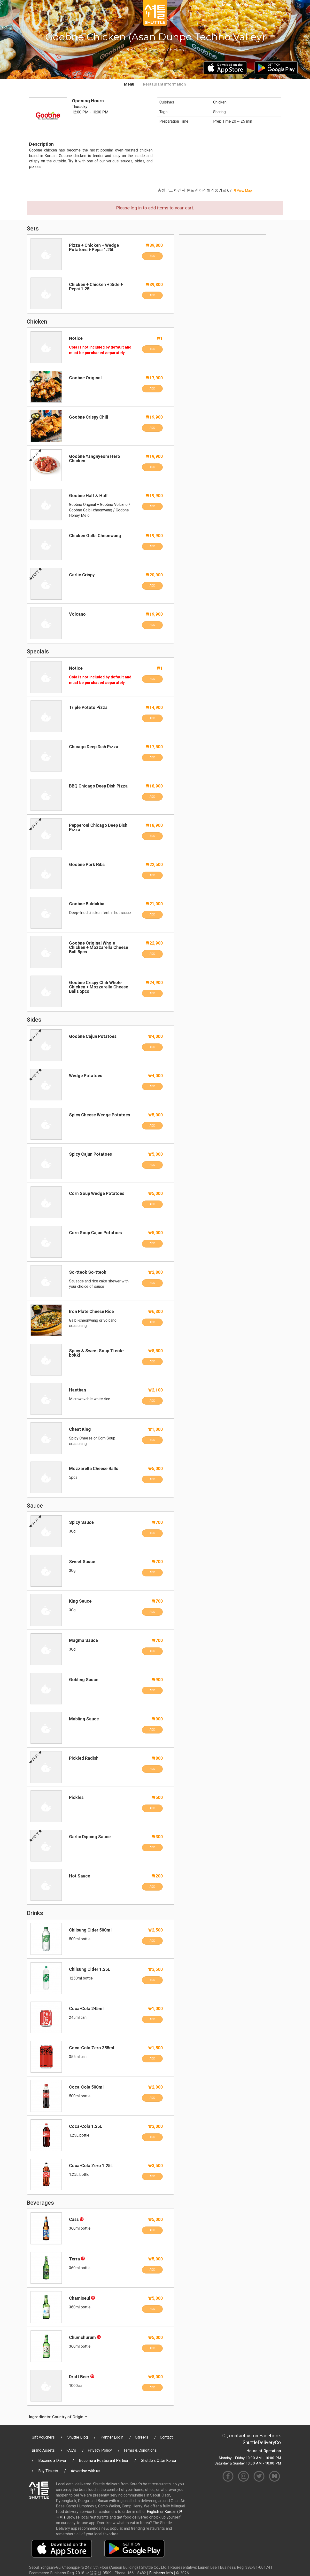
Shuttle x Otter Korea (158, 2460)
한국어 (273, 5)
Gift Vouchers (43, 2437)
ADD (152, 256)
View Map (243, 190)
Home (225, 5)
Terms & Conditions (140, 2450)
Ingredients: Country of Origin (58, 2416)
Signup (242, 5)
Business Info (161, 2573)
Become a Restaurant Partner (103, 2460)
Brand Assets (43, 2450)
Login (258, 5)
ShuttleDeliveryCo (262, 2442)
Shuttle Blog (77, 2437)
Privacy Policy (100, 2450)
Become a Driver (52, 2460)
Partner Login (112, 2437)
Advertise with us (85, 2471)
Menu (129, 84)
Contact (166, 2437)
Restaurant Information (164, 84)
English (153, 2511)
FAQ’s (71, 2450)
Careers (141, 2437)
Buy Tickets (48, 2471)
